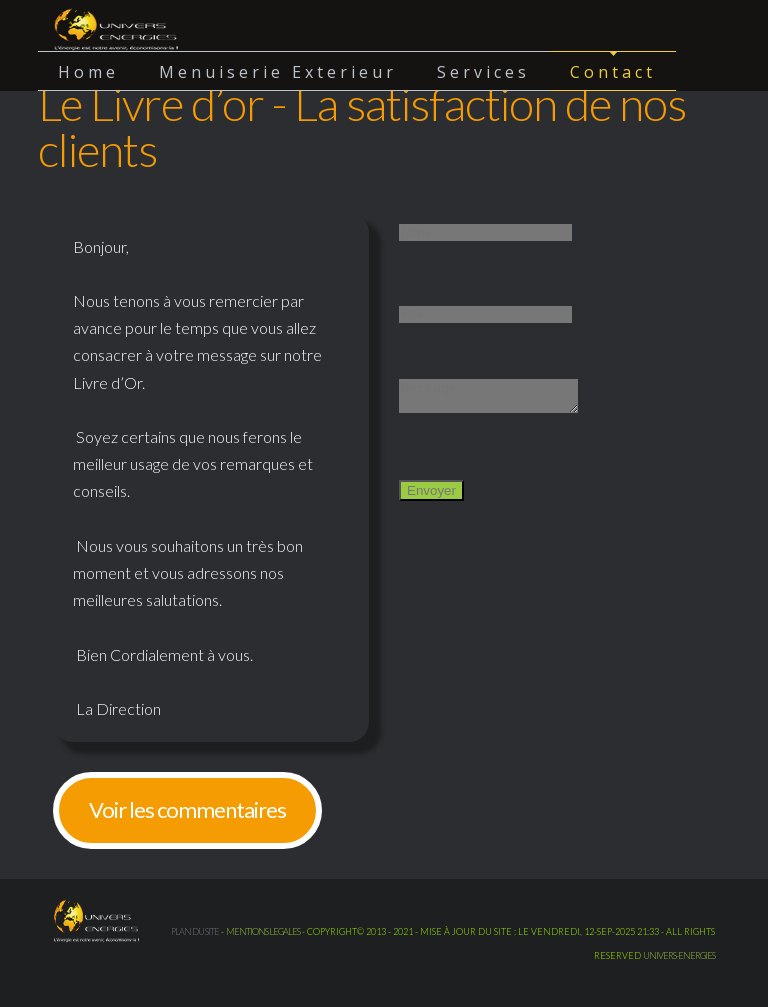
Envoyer (431, 496)
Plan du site (195, 931)
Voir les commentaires (187, 809)
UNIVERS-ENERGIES (679, 955)
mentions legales (263, 931)
